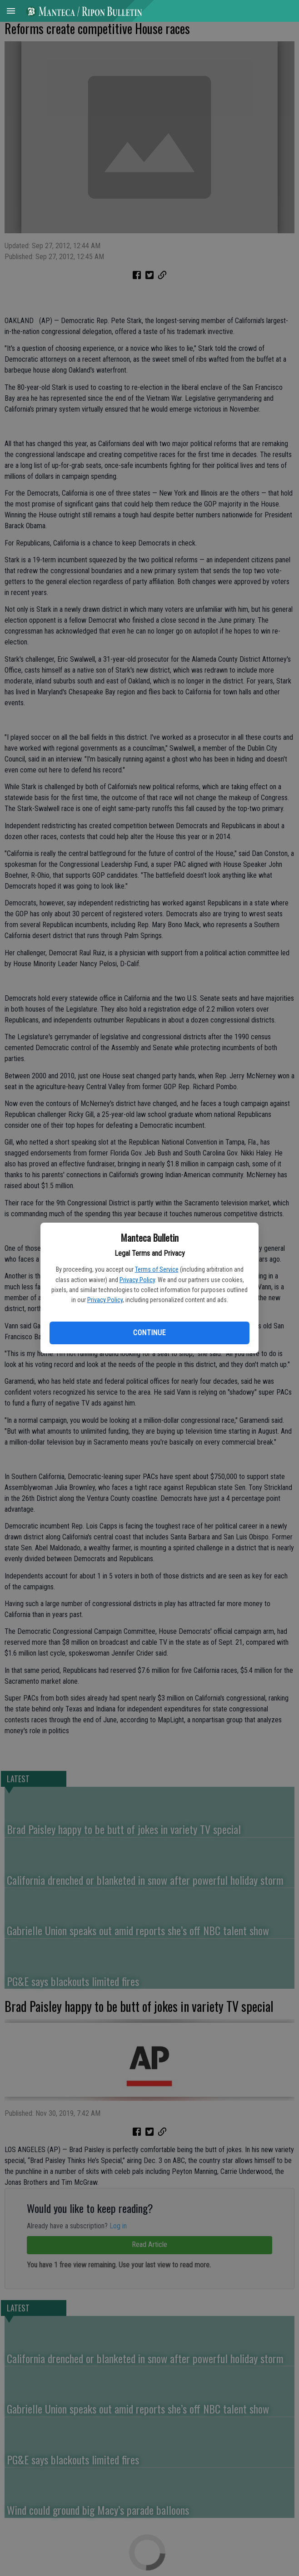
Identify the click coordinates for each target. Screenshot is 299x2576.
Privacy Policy (137, 1279)
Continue (149, 1332)
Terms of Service (157, 1269)
